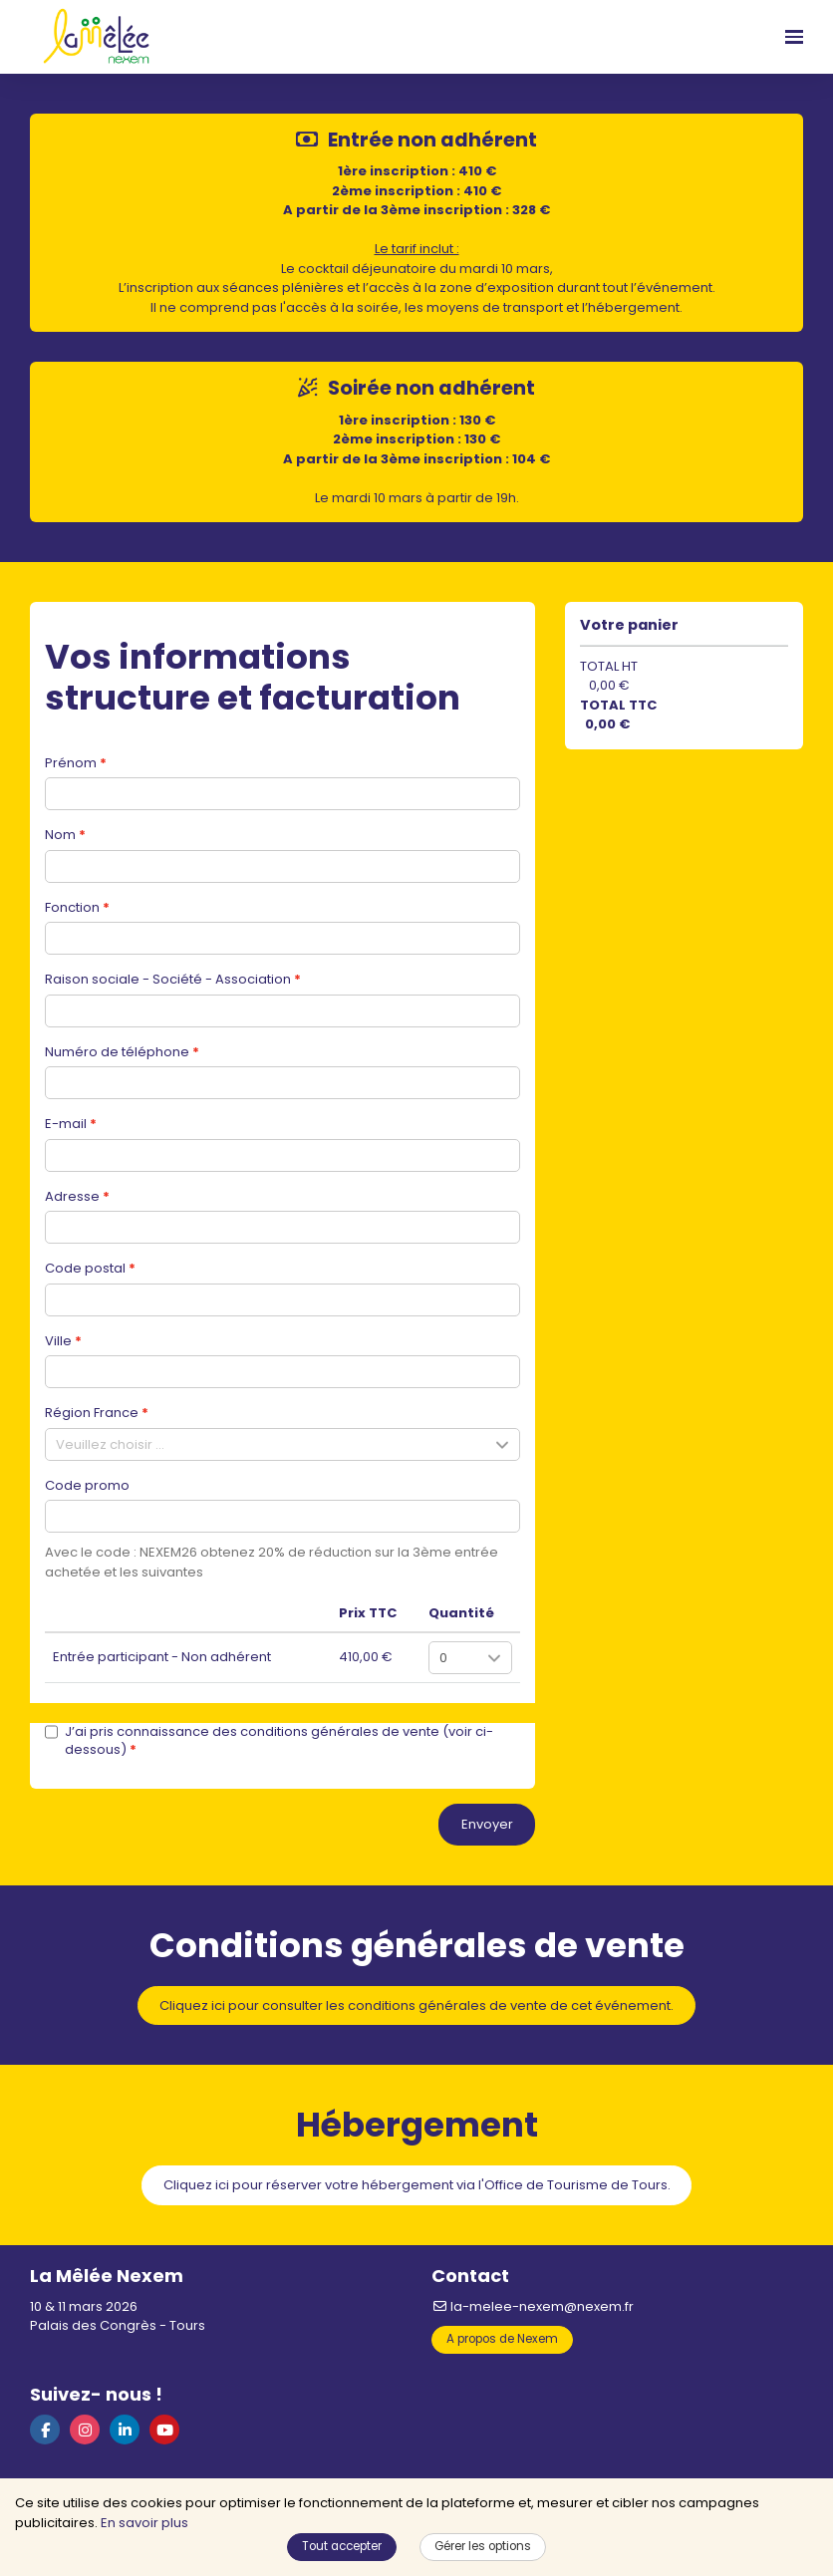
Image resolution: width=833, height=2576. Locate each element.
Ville (58, 1340)
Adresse (72, 1196)
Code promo (87, 1485)
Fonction (72, 907)
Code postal (85, 1268)
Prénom (71, 762)
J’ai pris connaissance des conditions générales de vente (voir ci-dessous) (269, 1741)
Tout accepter (342, 2546)
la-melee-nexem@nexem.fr (532, 2306)
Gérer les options (482, 2546)
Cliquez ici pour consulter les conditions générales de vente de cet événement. (416, 2005)
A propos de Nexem (502, 2339)
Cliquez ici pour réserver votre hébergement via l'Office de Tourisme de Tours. (417, 2184)
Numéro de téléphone (117, 1051)
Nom (60, 834)
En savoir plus (144, 2522)
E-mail (66, 1123)
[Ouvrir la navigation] (794, 37)
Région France (92, 1412)
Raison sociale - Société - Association (168, 979)
